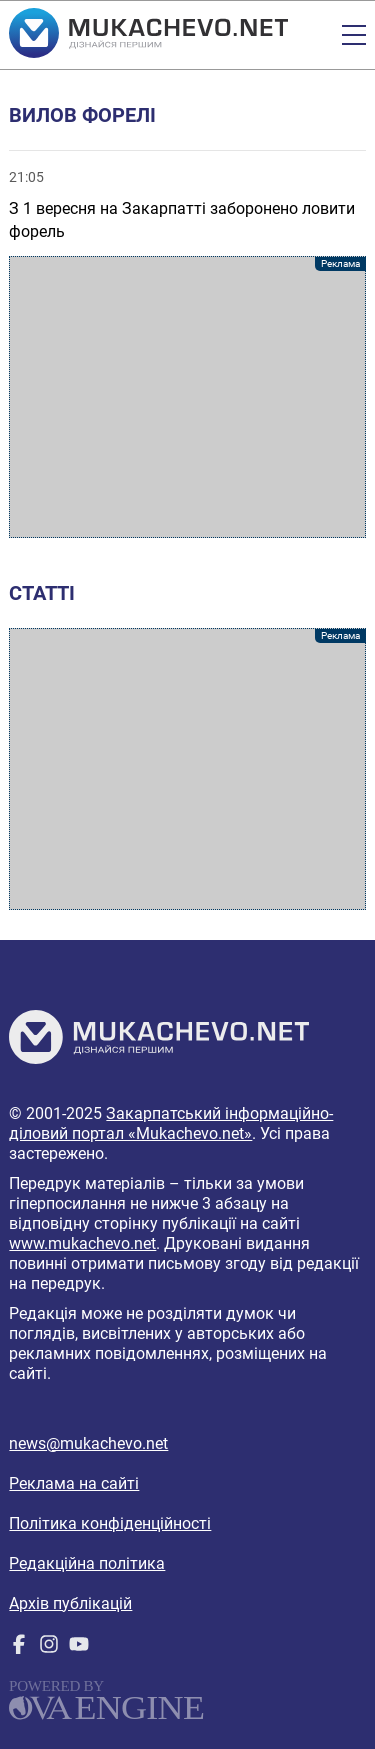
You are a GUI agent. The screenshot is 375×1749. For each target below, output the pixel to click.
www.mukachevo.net (82, 1243)
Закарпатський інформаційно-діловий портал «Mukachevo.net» (171, 1123)
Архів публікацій (70, 1603)
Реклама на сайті (74, 1483)
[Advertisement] (187, 397)
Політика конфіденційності (110, 1523)
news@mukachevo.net (88, 1443)
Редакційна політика (87, 1563)
